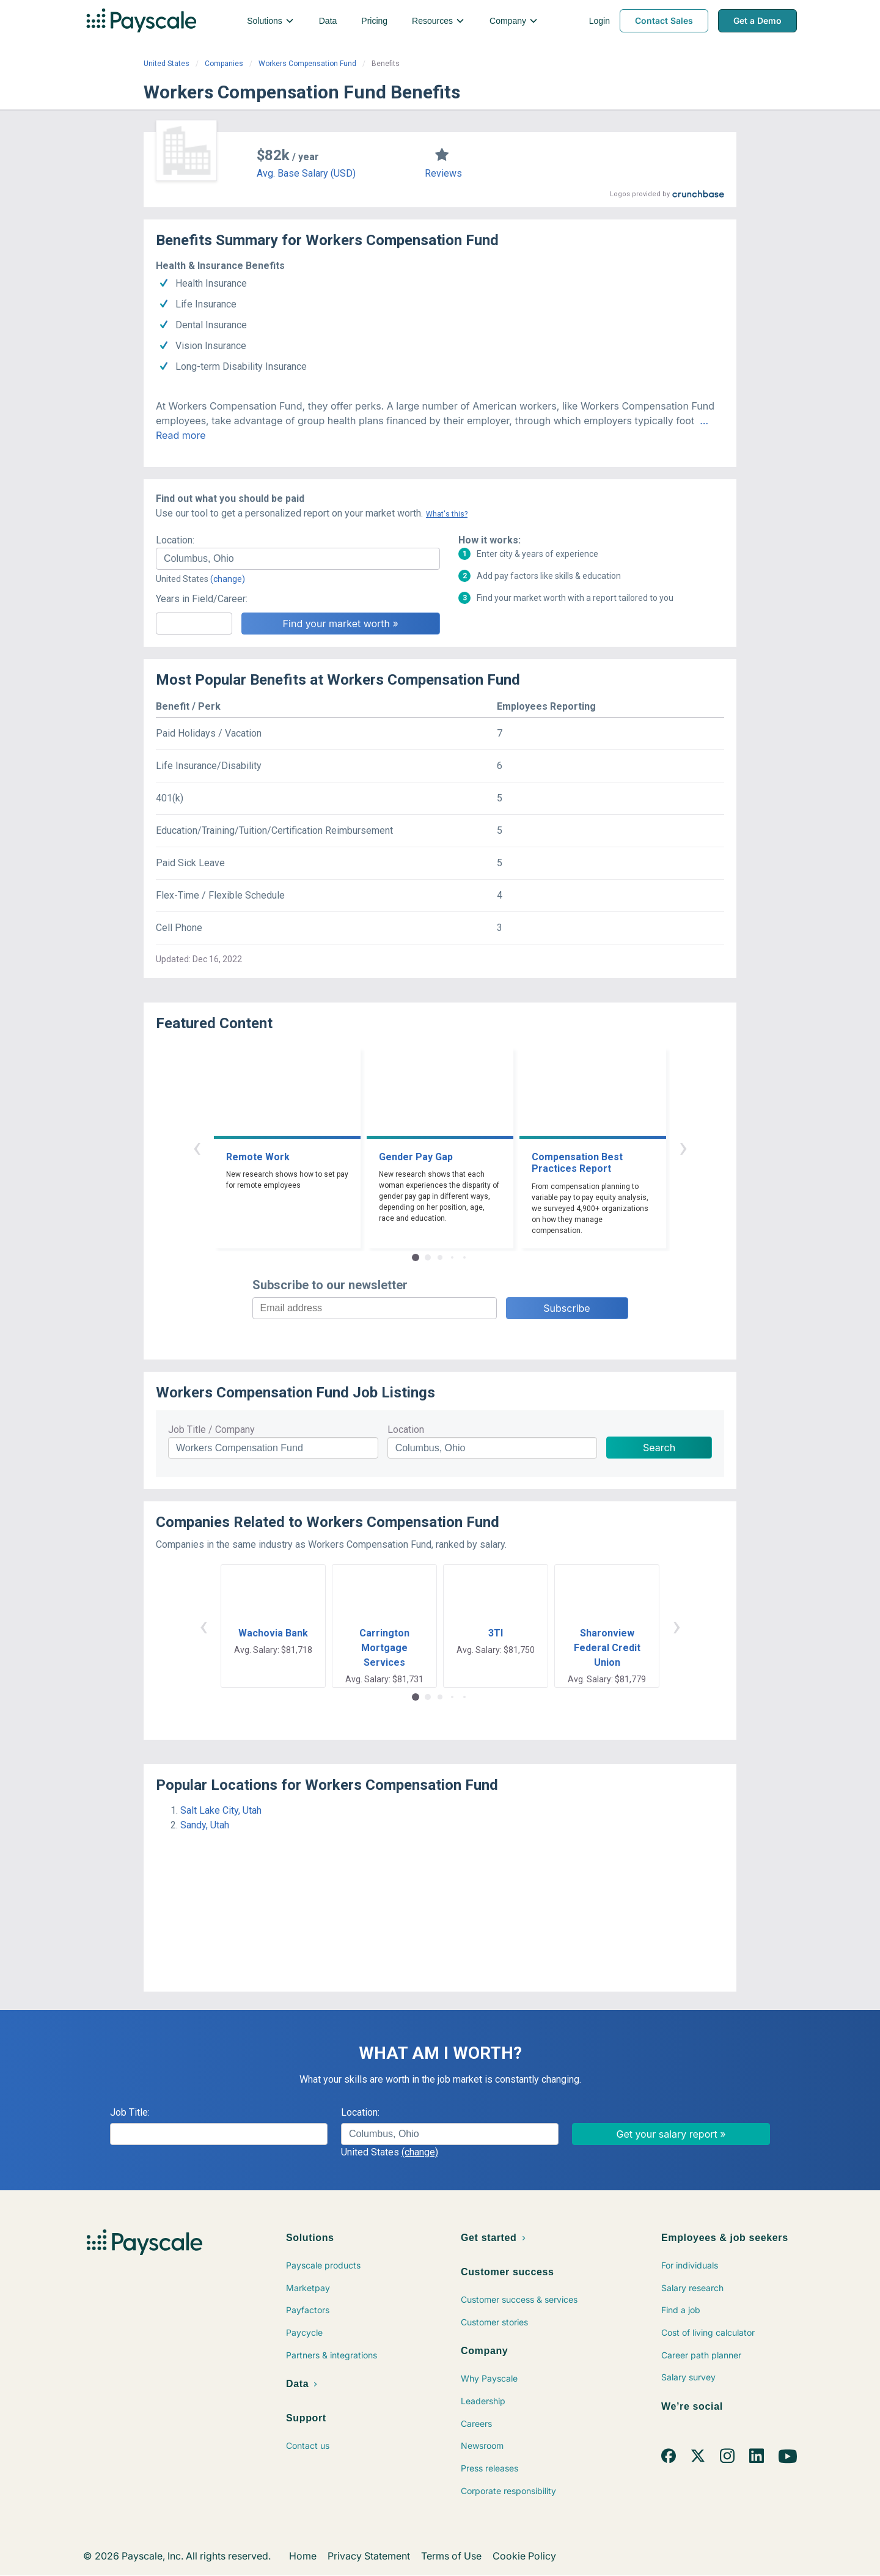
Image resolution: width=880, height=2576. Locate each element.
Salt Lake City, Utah (221, 1810)
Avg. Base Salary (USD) (306, 173)
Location (405, 1429)
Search (659, 1447)
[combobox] (298, 559)
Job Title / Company (211, 1429)
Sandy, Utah (204, 1825)
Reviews (443, 173)
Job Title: (130, 2112)
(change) (227, 579)
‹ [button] (197, 1147)
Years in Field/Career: (202, 599)
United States (166, 63)
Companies (224, 63)
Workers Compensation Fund (307, 63)
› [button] (683, 1147)
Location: (175, 540)
